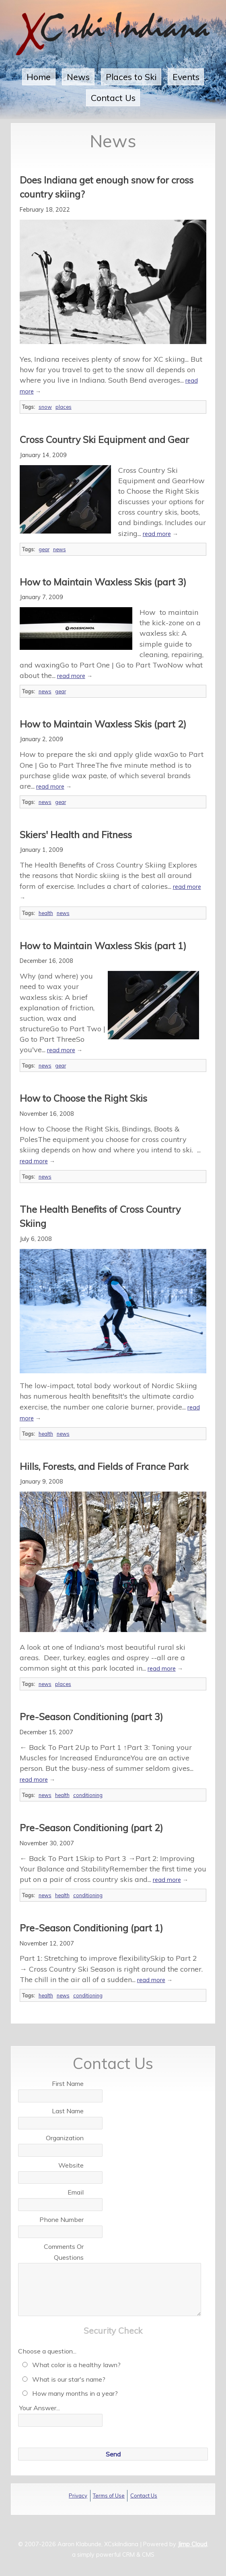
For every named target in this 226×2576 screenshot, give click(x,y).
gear (44, 549)
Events (186, 76)
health (46, 913)
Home (39, 76)
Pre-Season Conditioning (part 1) (91, 1928)
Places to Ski (131, 76)
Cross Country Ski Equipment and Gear (104, 439)
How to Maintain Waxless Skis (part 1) (103, 946)
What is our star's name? (62, 2379)
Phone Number (61, 2219)
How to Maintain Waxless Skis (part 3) (103, 582)
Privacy (78, 2495)
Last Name (68, 2111)
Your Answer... (39, 2408)
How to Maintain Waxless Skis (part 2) (103, 724)
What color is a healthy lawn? (70, 2365)
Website (71, 2165)
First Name (68, 2083)
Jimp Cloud (192, 2544)
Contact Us (113, 98)
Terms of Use (109, 2495)
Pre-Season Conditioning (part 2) (91, 1828)
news (59, 549)
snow (45, 407)
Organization (65, 2138)
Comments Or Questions (64, 2251)
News (78, 76)
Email (76, 2192)
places (63, 407)
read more (157, 534)
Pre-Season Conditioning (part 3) (91, 1716)
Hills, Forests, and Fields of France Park (104, 1466)
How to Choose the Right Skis (83, 1098)
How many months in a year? (68, 2393)
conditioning (88, 1795)
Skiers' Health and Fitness (76, 834)
